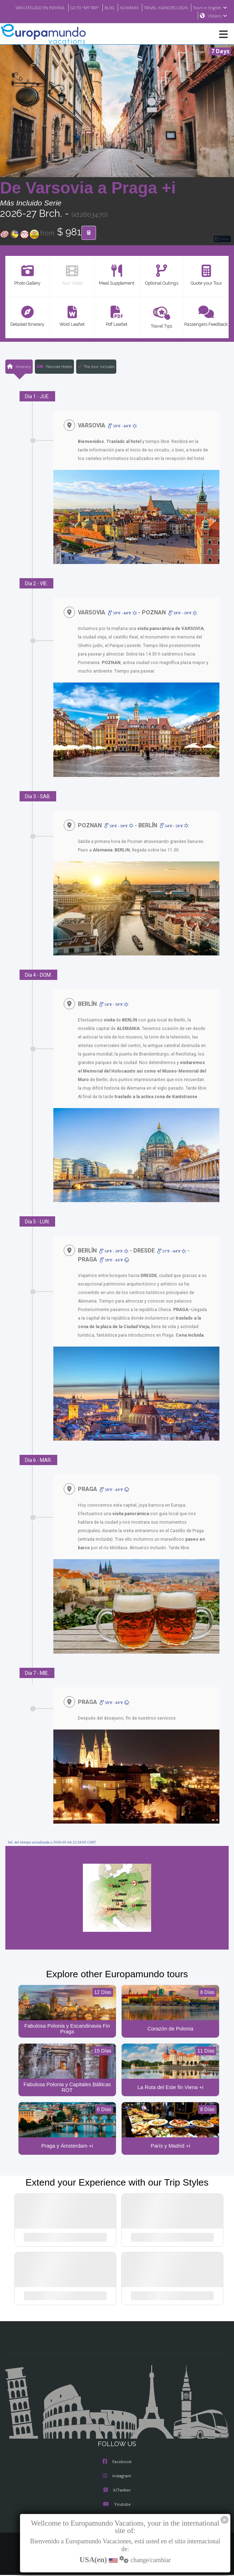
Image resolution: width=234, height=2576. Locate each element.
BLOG (143, 7)
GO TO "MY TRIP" (116, 7)
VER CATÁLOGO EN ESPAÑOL (67, 7)
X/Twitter (116, 2492)
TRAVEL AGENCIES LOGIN (204, 7)
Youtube (117, 2506)
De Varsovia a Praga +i (88, 188)
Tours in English (175, 16)
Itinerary (18, 366)
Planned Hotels (54, 366)
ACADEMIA (164, 7)
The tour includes (96, 366)
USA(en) (217, 16)
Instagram (117, 2478)
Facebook (117, 2463)
